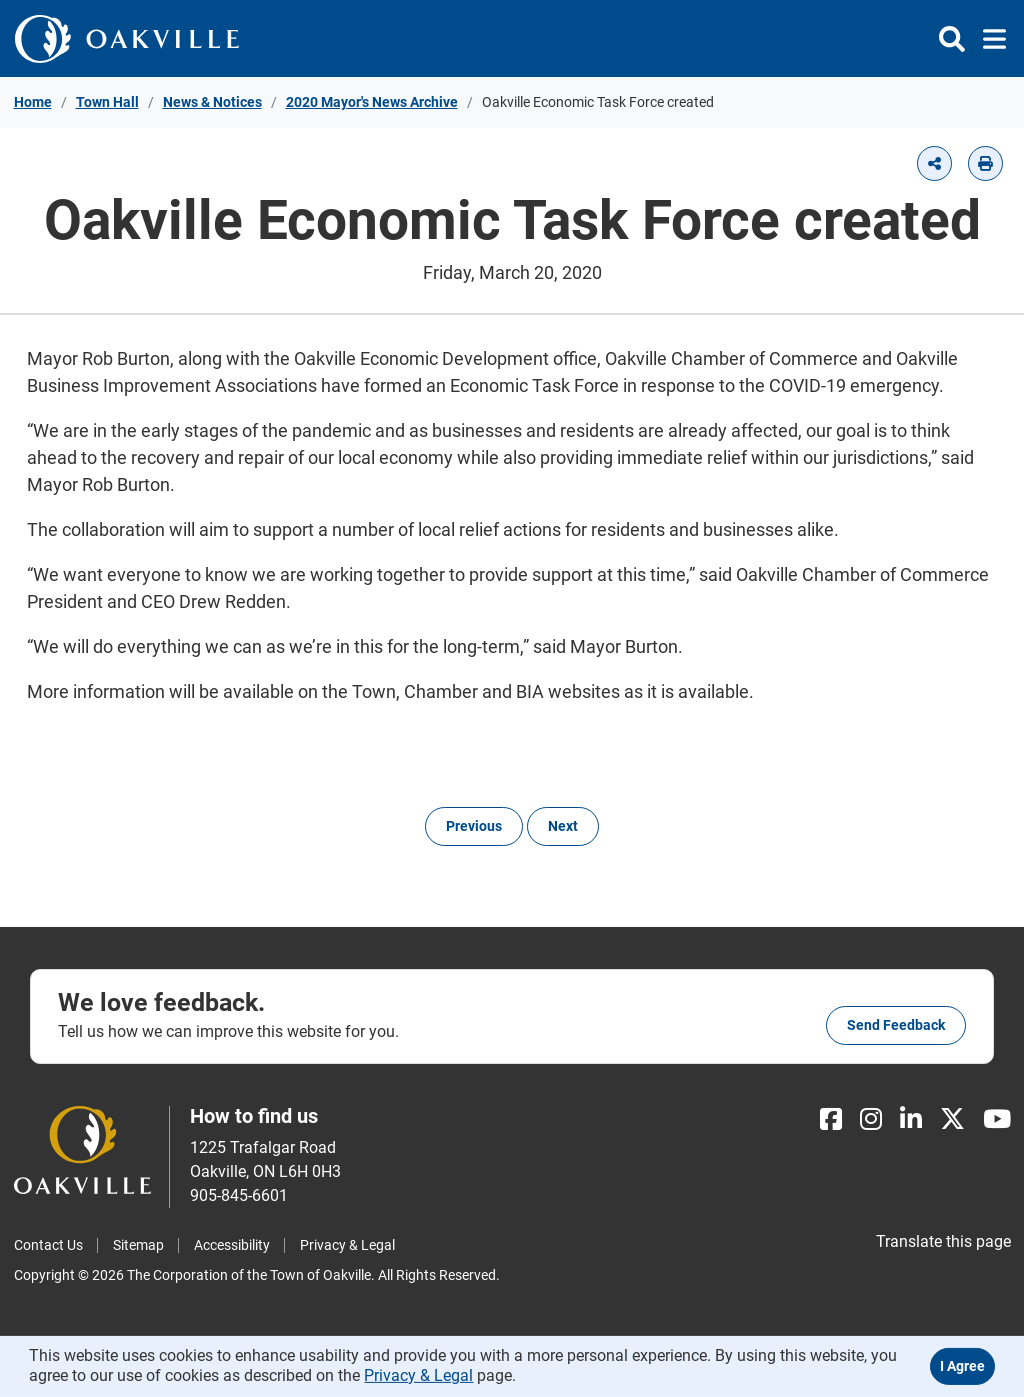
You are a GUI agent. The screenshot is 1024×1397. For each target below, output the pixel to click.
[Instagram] (871, 1119)
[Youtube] (997, 1119)
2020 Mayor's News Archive (372, 102)
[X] (952, 1119)
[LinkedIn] (911, 1119)
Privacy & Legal (347, 1245)
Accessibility (232, 1245)
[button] (934, 163)
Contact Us (48, 1245)
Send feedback (896, 1025)
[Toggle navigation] (988, 39)
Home (33, 102)
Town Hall (107, 102)
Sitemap (138, 1245)
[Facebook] (831, 1119)
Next (563, 826)
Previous (474, 826)
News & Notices (212, 102)
